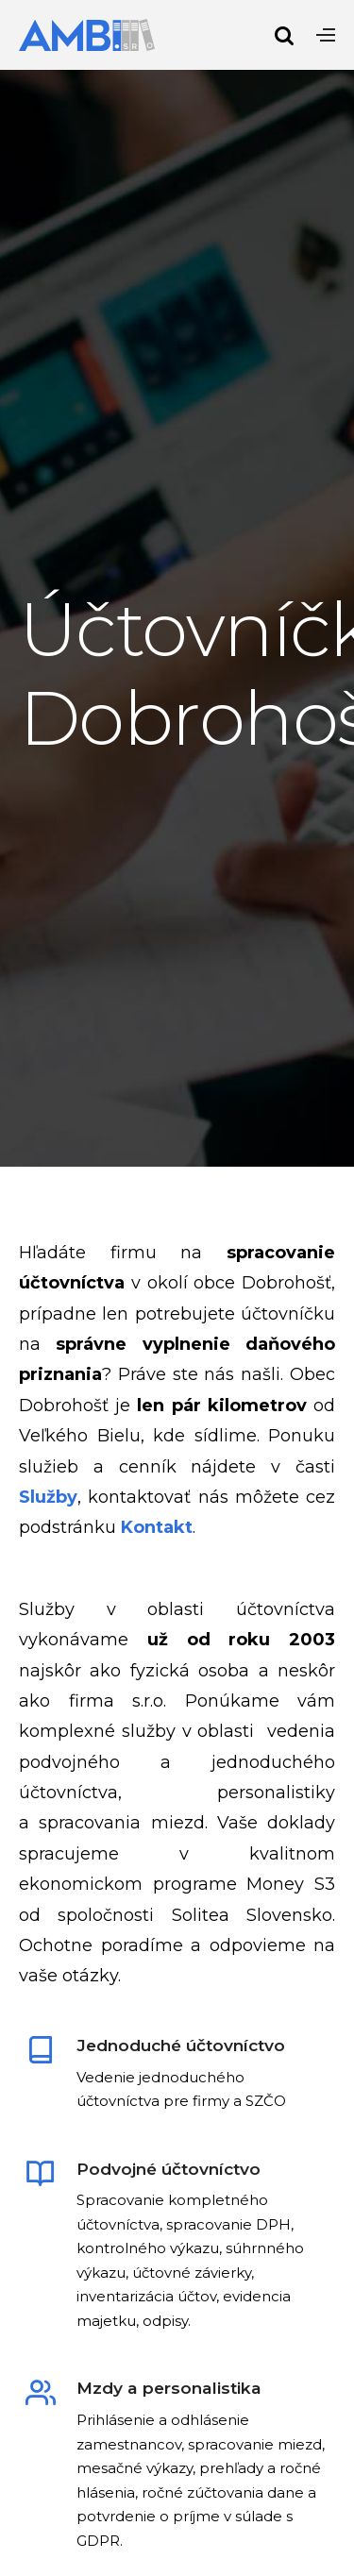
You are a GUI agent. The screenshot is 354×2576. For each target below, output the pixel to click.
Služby (48, 1497)
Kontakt (157, 1527)
